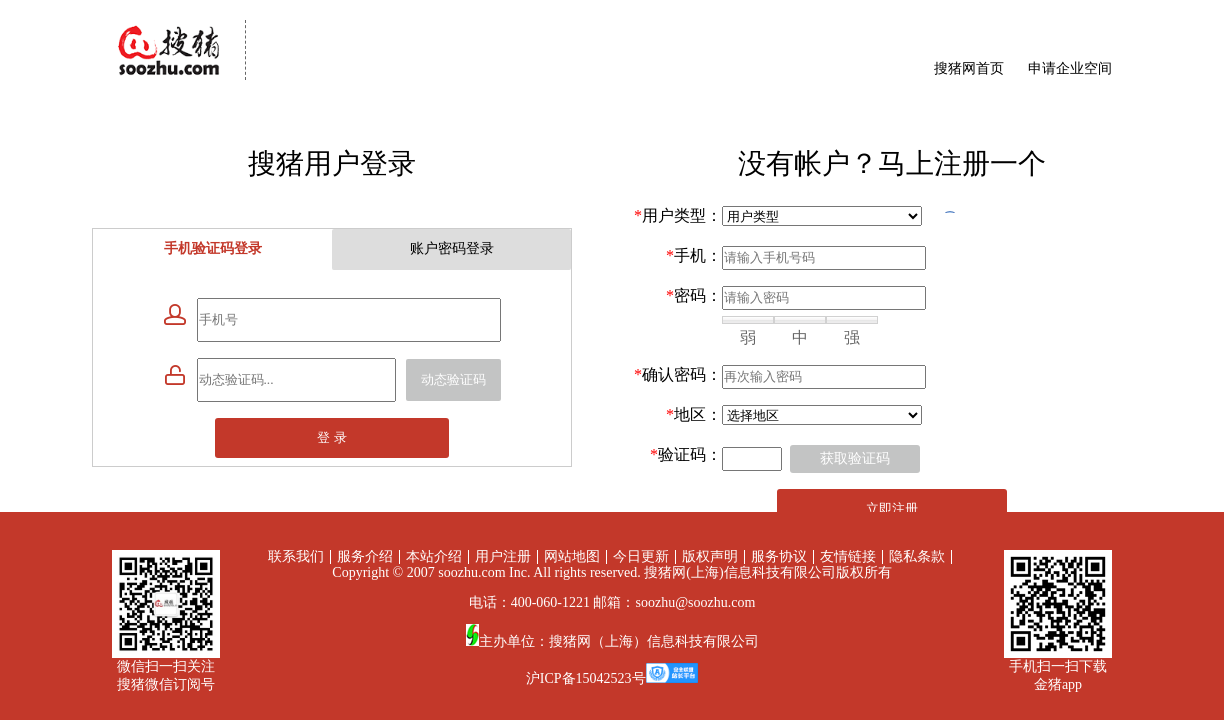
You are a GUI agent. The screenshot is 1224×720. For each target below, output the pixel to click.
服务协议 (779, 556)
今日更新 (641, 556)
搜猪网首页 (969, 68)
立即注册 (892, 508)
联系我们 (296, 556)
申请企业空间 (1070, 68)
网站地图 (572, 556)
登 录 (331, 437)
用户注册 (503, 556)
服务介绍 (365, 556)
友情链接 (848, 556)
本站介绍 (434, 556)
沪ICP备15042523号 (586, 678)
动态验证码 (453, 379)
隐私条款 (917, 556)
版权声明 (710, 556)
